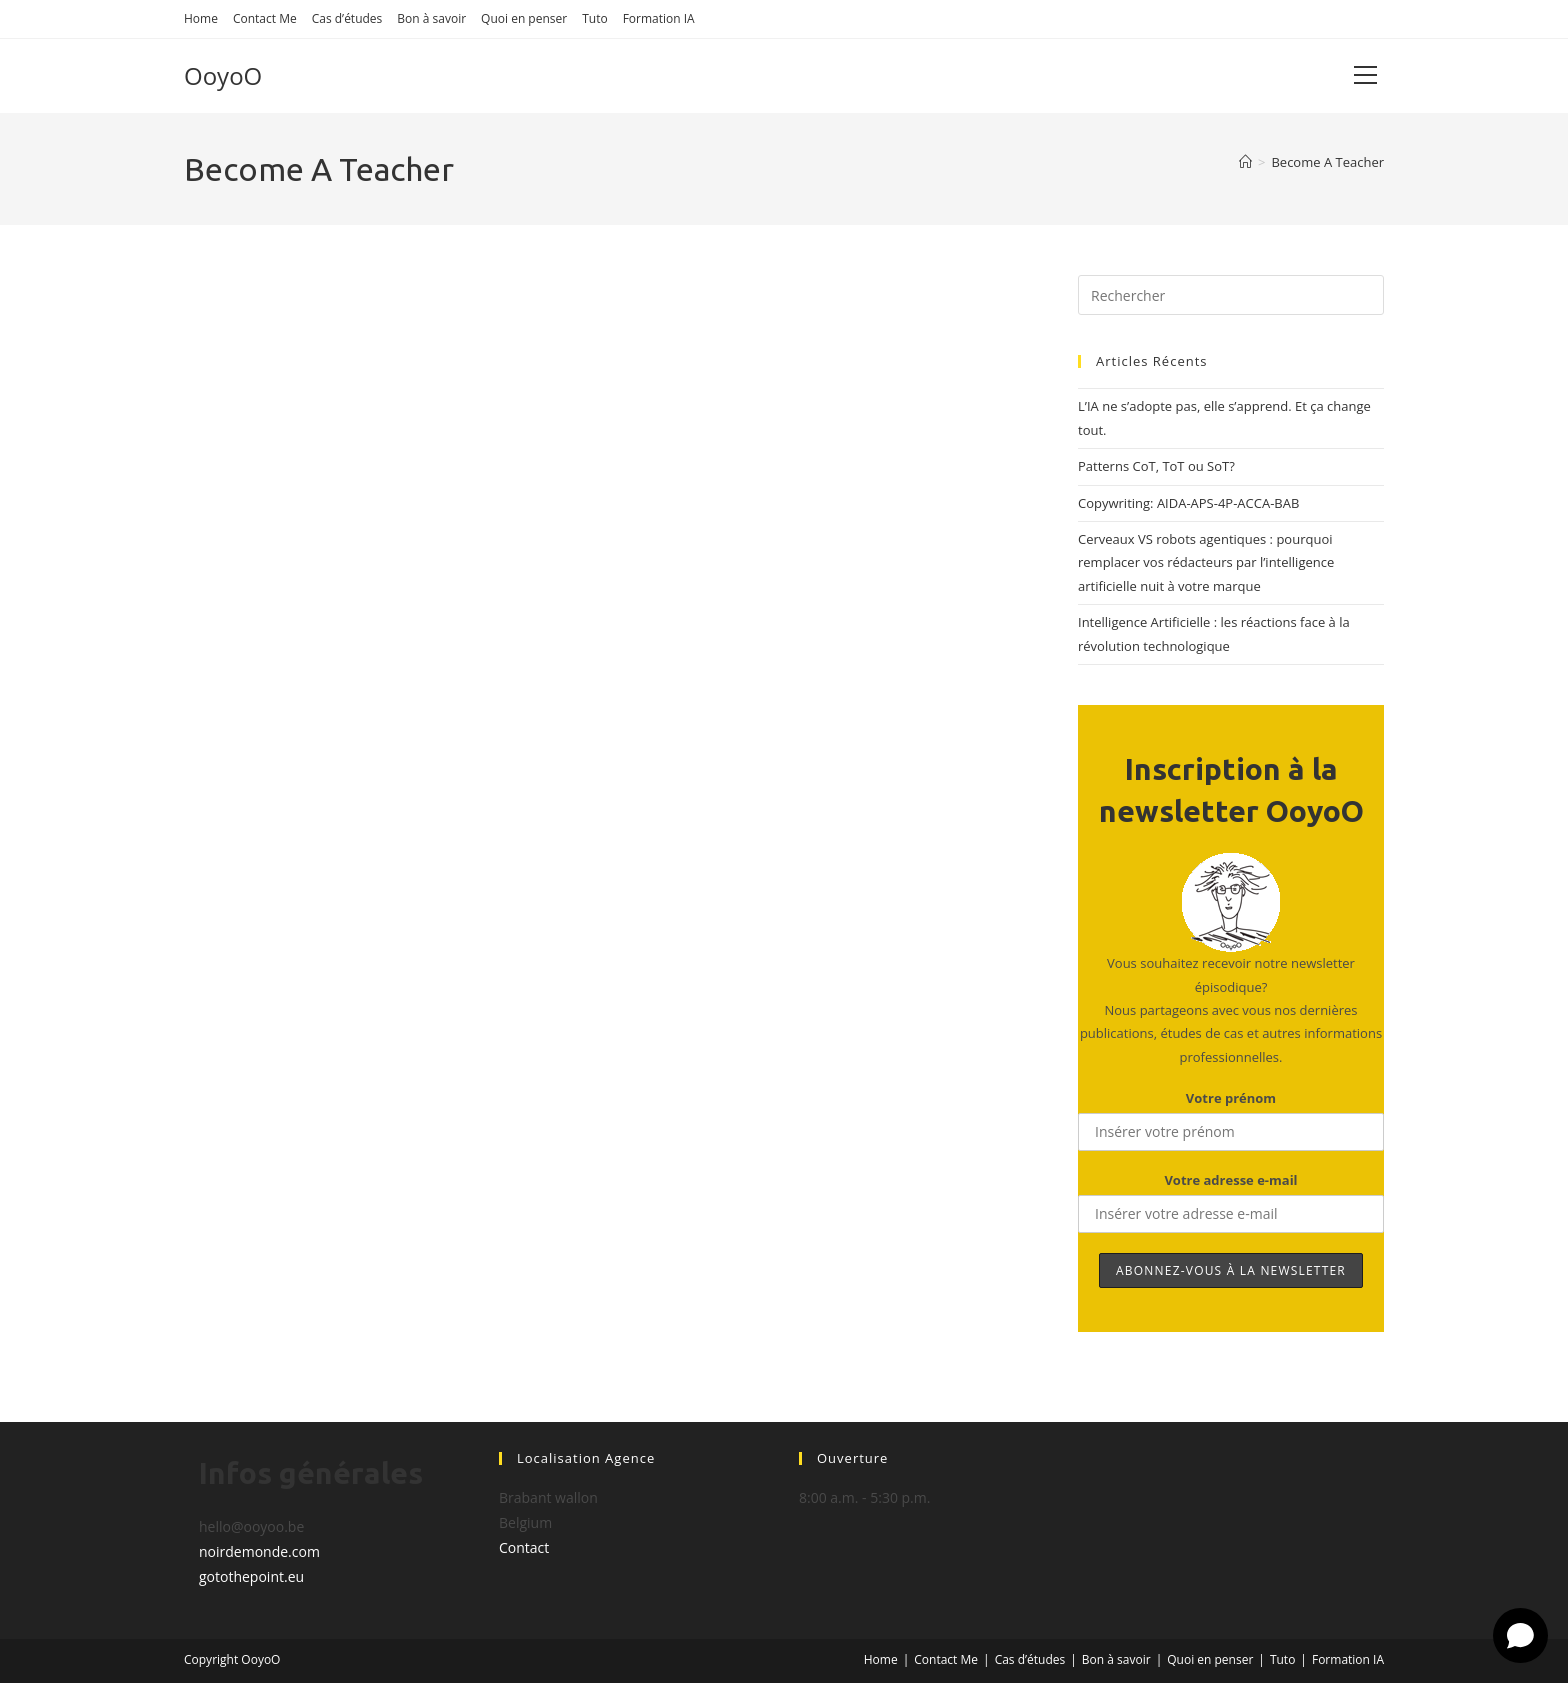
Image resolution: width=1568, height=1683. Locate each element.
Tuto (594, 18)
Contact (524, 1547)
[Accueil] (1245, 162)
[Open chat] (1520, 1635)
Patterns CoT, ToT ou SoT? (1156, 466)
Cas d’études (347, 18)
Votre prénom (1231, 1098)
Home (201, 18)
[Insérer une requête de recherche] (1231, 295)
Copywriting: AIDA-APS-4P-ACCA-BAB (1188, 503)
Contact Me (265, 18)
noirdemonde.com (259, 1551)
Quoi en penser (524, 18)
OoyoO (223, 75)
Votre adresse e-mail (1230, 1180)
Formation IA (659, 18)
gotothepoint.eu (251, 1576)
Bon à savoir (431, 18)
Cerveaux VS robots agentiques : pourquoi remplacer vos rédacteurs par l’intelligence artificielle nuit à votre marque (1206, 562)
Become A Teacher (1327, 162)
